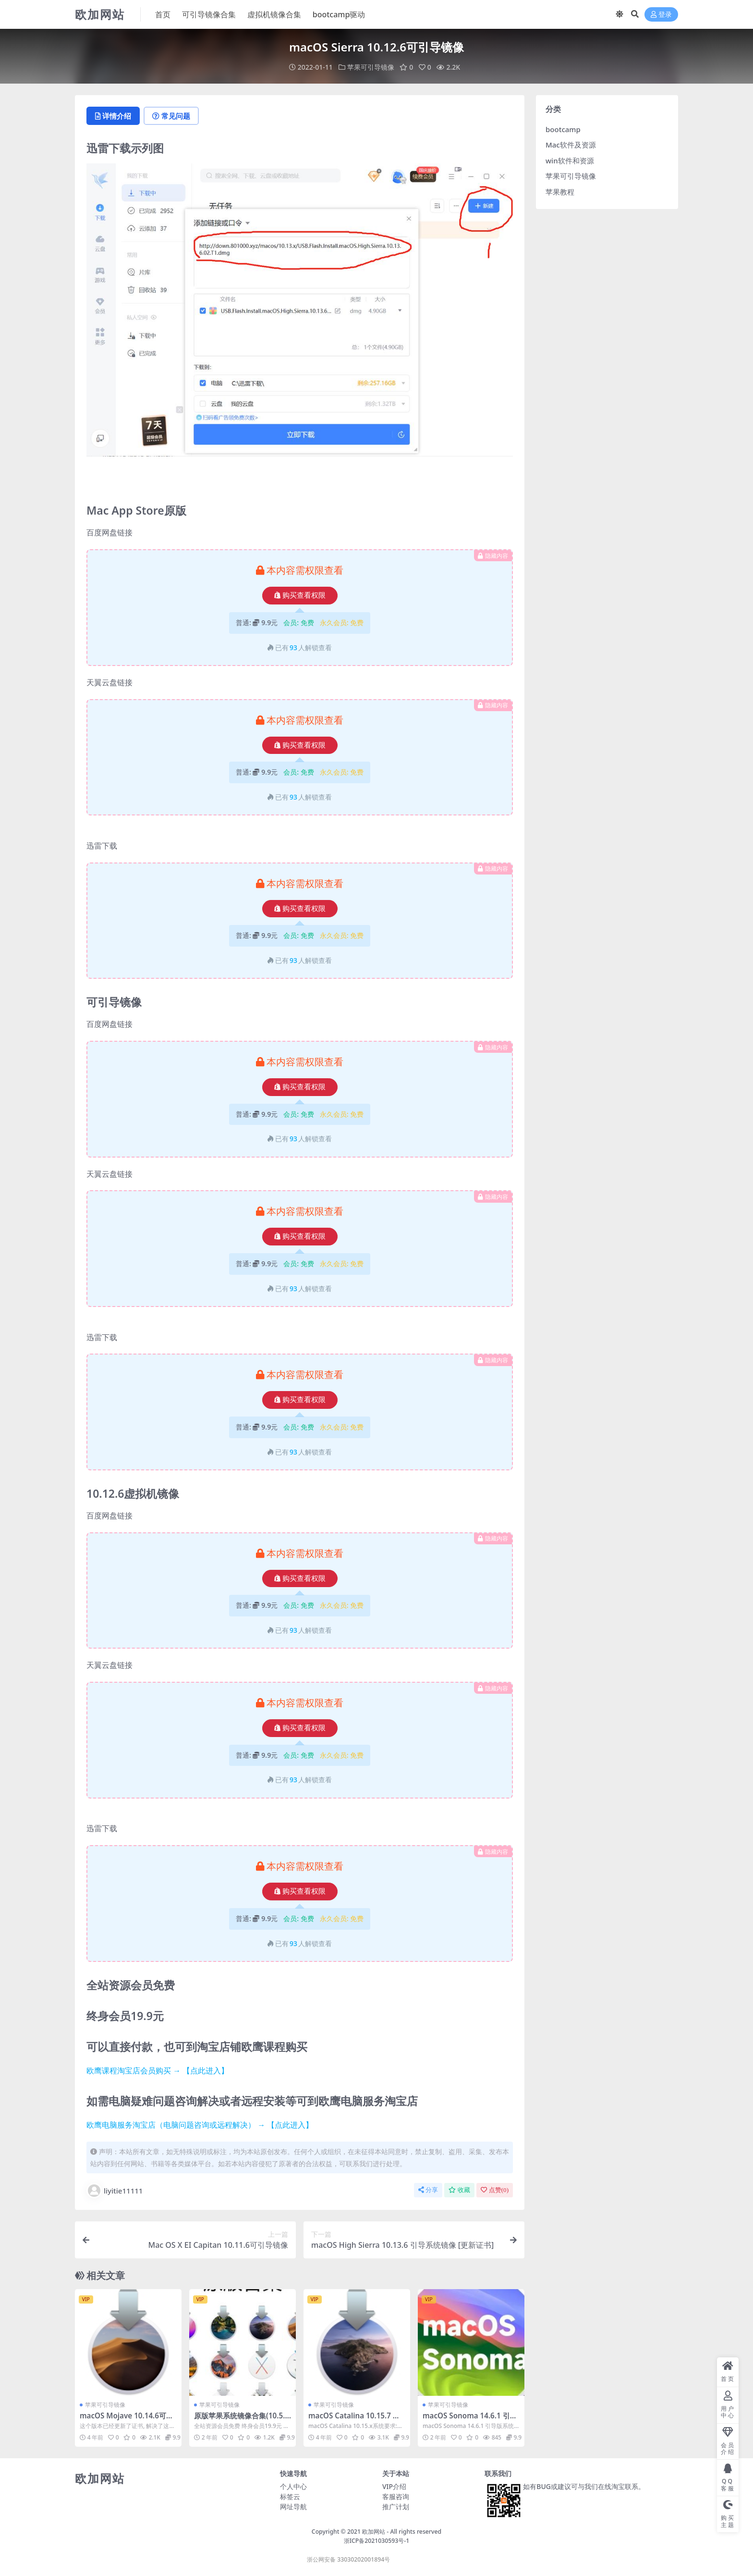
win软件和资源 (570, 160)
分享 (428, 2190)
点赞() (495, 2190)
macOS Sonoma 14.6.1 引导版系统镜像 (470, 2420)
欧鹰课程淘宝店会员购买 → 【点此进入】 (157, 2070)
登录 (661, 14)
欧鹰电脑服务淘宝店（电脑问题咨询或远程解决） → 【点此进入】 (199, 2125)
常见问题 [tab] (171, 116)
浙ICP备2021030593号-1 (377, 2541)
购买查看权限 (300, 595)
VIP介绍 (394, 2486)
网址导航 (293, 2506)
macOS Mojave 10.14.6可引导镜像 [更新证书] (126, 2420)
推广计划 (395, 2506)
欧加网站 (373, 2531)
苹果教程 (560, 192)
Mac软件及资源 (571, 144)
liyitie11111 (114, 2190)
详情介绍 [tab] (113, 116)
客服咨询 (395, 2496)
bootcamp (563, 129)
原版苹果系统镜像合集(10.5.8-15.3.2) (241, 2420)
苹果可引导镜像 (370, 67)
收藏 (459, 2190)
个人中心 (293, 2486)
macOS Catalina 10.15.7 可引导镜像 (354, 2420)
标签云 (290, 2496)
